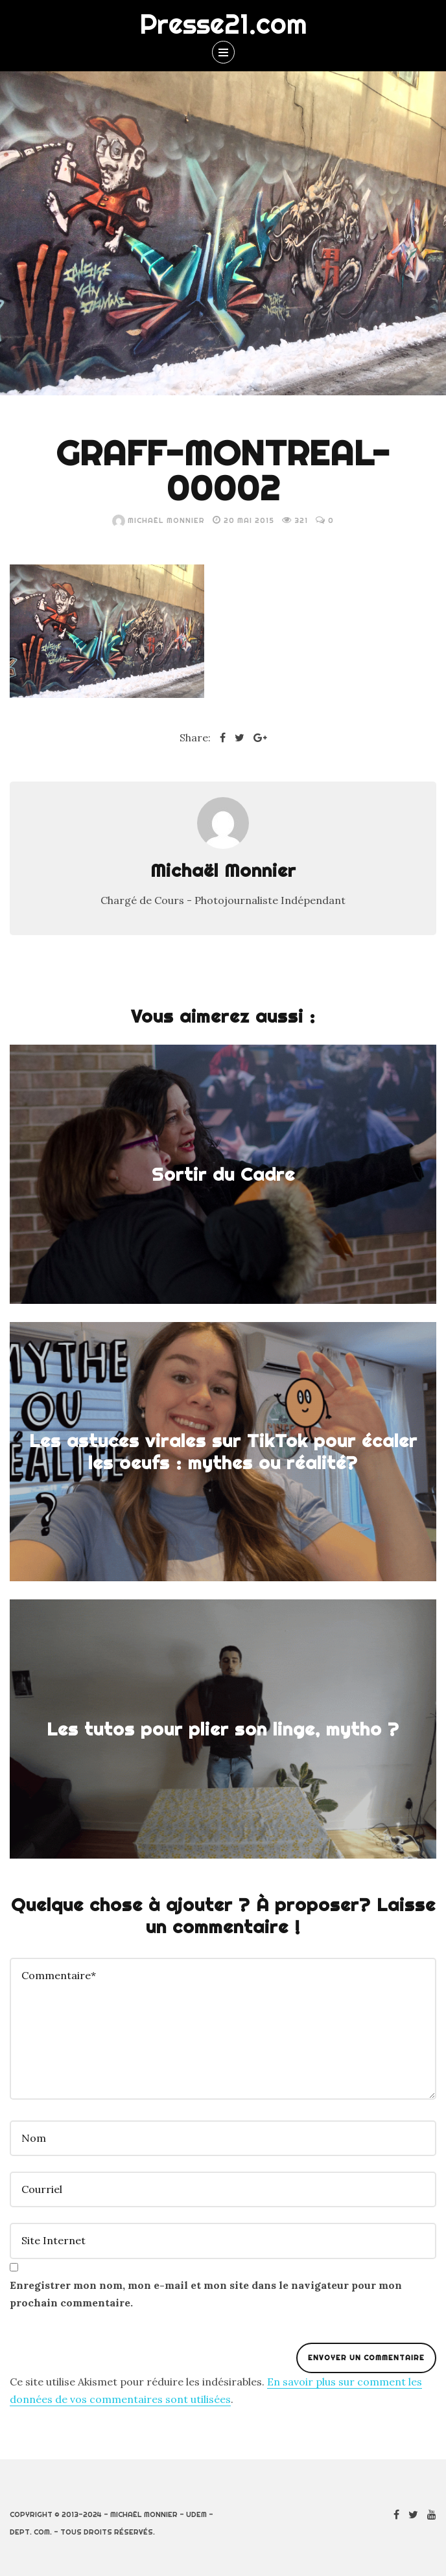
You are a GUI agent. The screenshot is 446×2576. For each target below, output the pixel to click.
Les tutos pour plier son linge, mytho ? (223, 1728)
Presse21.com (223, 24)
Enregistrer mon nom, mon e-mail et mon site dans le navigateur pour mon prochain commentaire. (206, 2294)
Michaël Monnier (158, 520)
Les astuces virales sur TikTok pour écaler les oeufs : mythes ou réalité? (223, 1452)
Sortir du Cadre (223, 1174)
